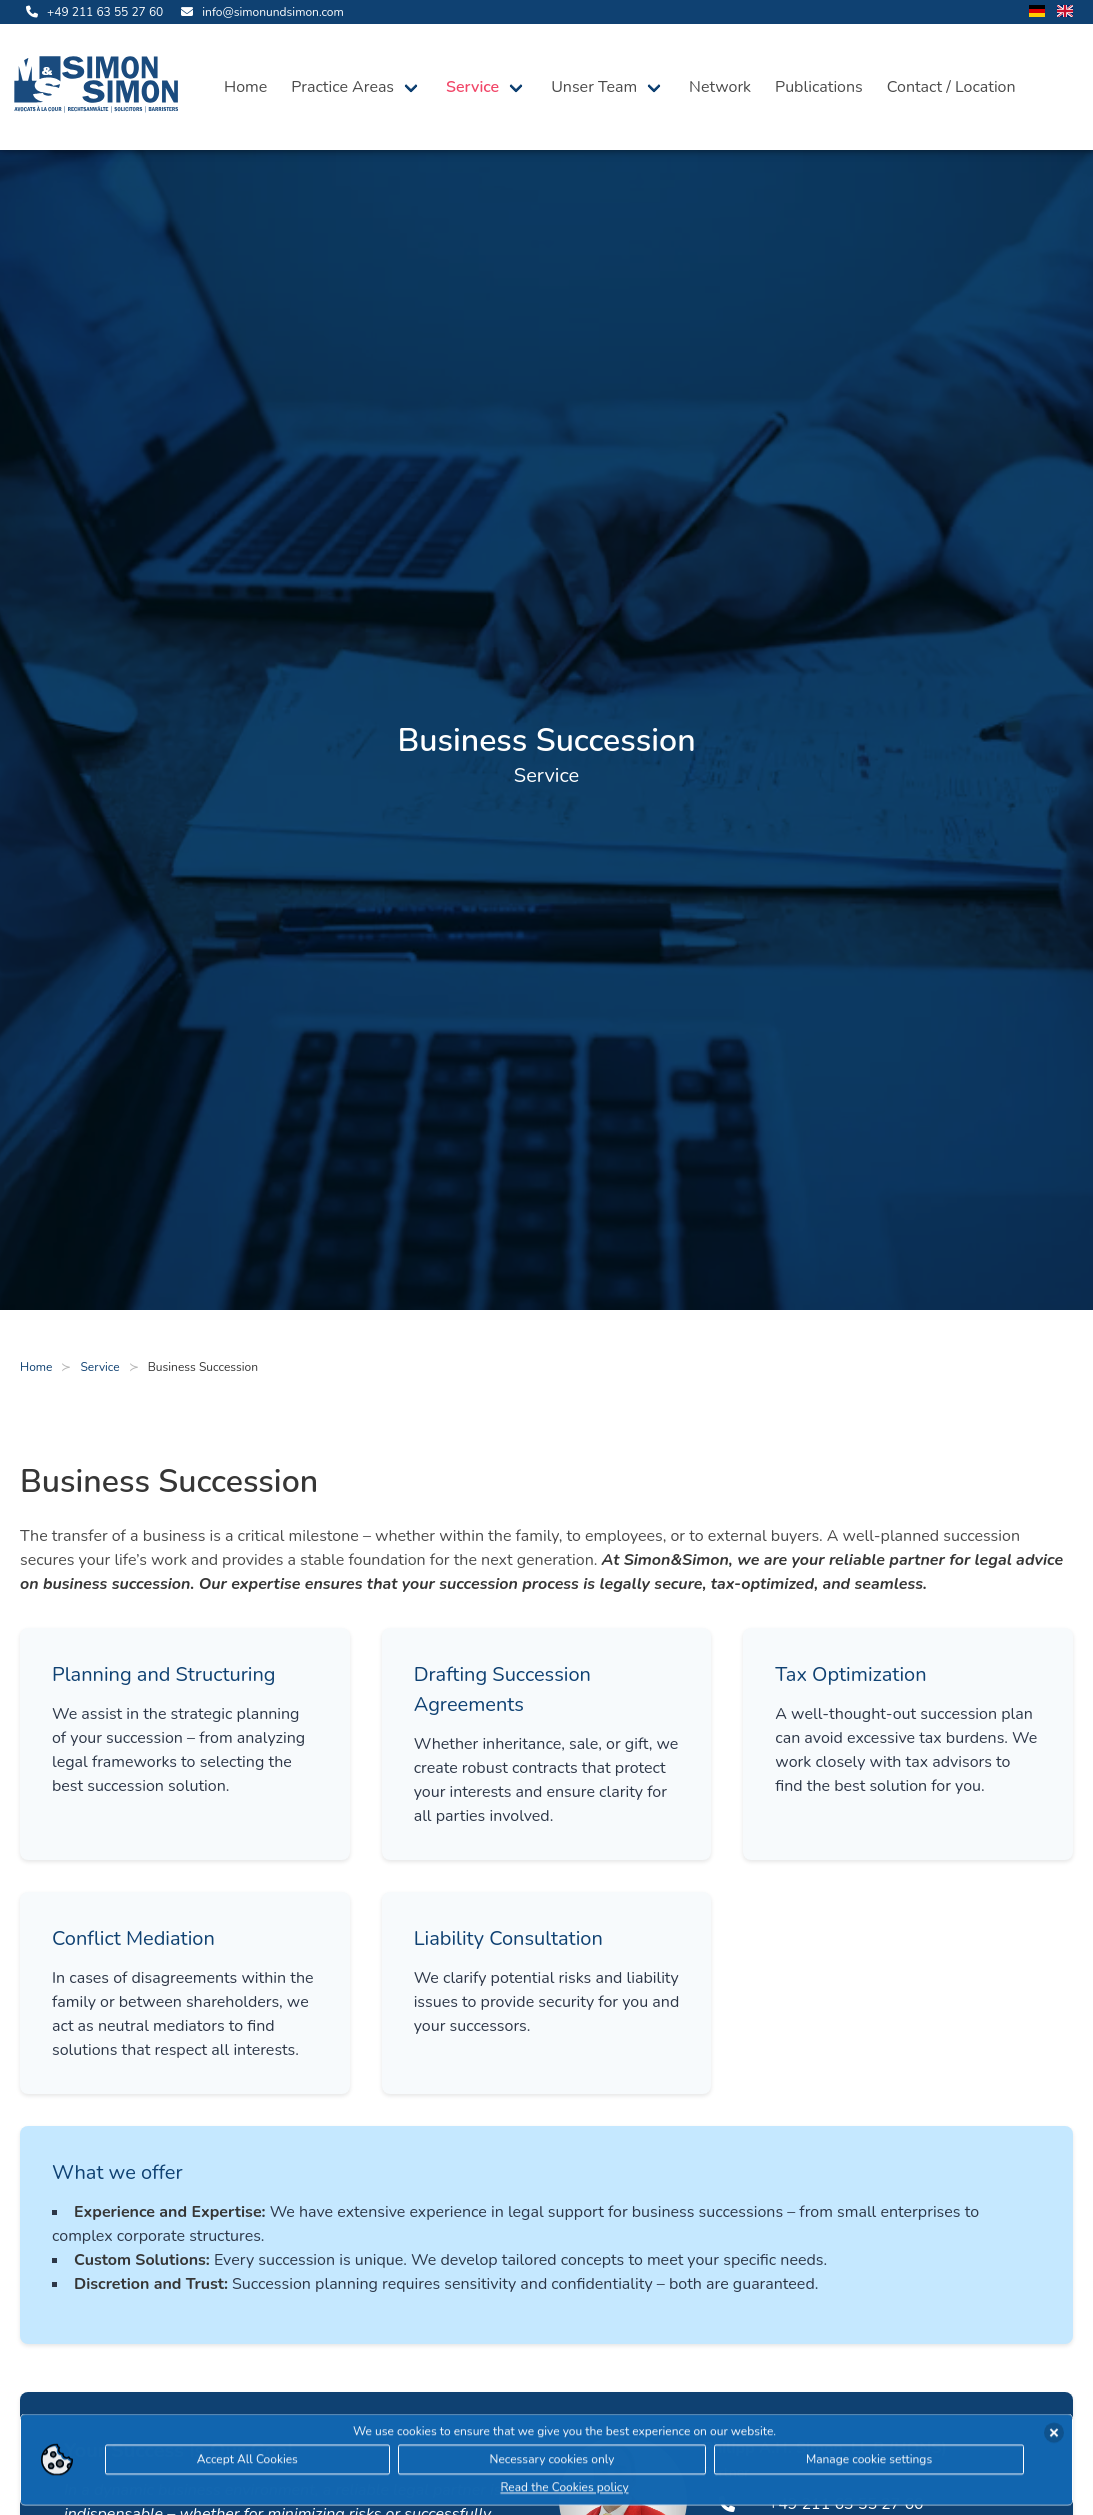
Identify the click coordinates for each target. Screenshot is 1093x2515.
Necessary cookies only (552, 2463)
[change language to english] (1065, 12)
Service (472, 87)
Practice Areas (342, 87)
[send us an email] (259, 12)
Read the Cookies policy (564, 2491)
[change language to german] (1037, 12)
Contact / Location (951, 87)
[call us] (91, 12)
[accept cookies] (1054, 2436)
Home (245, 87)
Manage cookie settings (869, 2463)
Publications (819, 87)
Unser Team (594, 87)
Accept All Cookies (247, 2463)
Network (720, 87)
